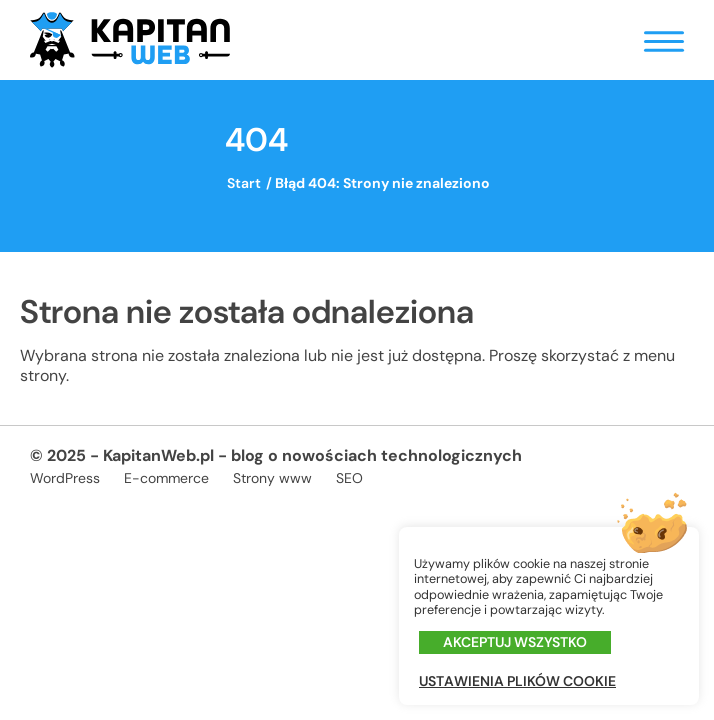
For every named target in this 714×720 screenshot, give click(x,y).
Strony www (272, 478)
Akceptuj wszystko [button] (515, 642)
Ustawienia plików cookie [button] (517, 681)
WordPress (65, 478)
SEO (349, 478)
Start (244, 183)
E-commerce (166, 478)
